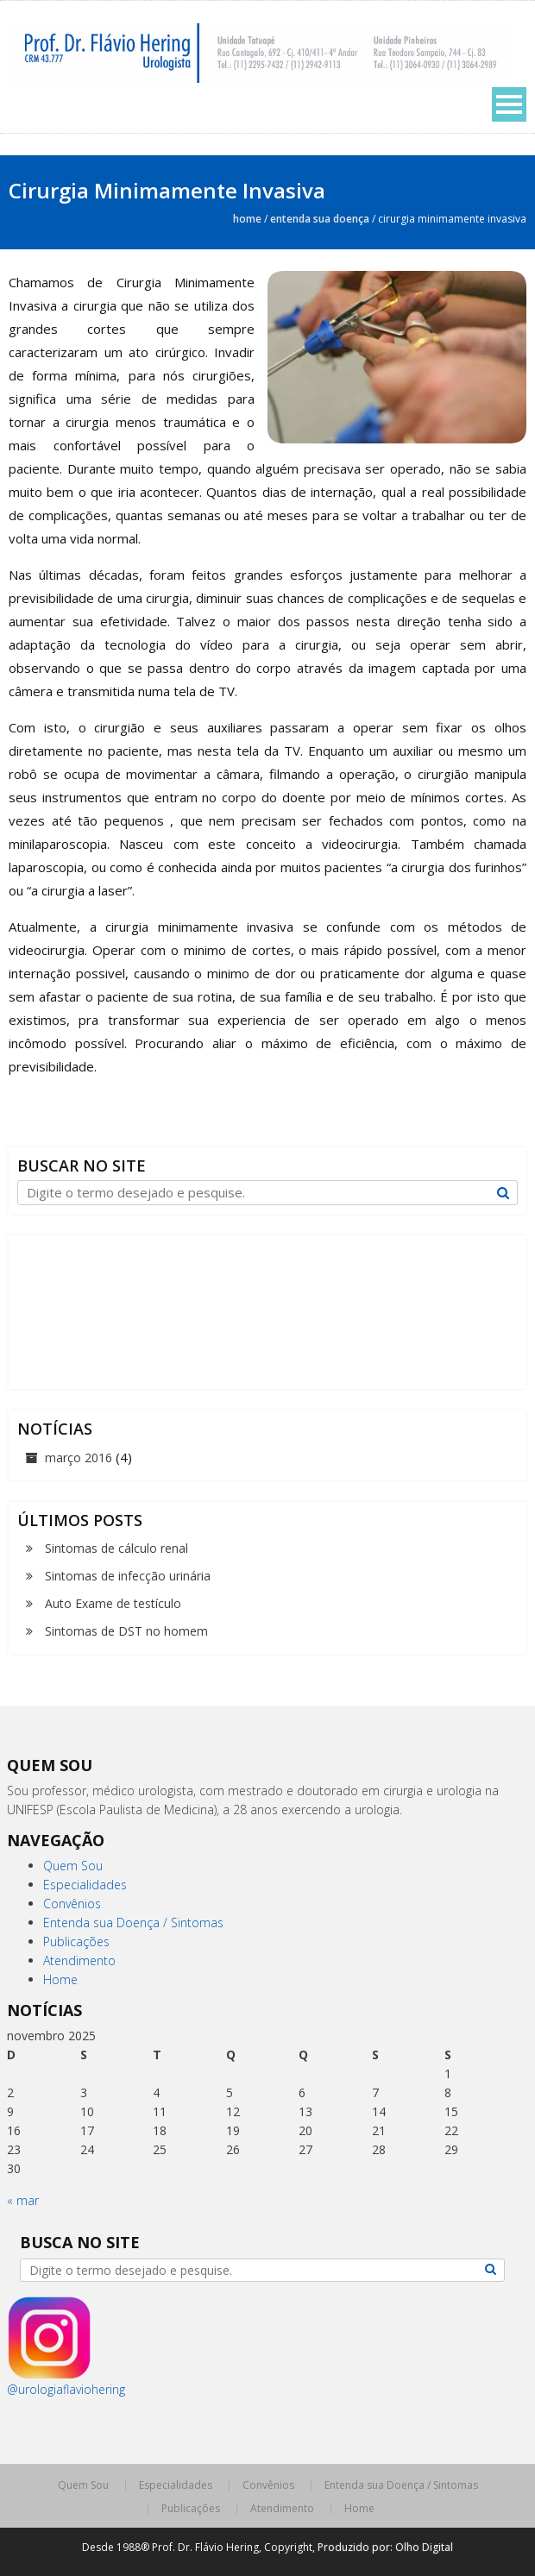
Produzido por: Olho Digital (385, 2547)
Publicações (76, 1941)
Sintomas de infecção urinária (128, 1576)
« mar (23, 2200)
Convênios (72, 1903)
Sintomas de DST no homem (126, 1631)
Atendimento (79, 1960)
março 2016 (78, 1457)
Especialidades (85, 1884)
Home (247, 218)
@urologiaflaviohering (66, 2389)
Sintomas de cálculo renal (116, 1548)
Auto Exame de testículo (113, 1603)
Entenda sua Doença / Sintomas (133, 1922)
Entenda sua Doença (319, 218)
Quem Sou (73, 1865)
